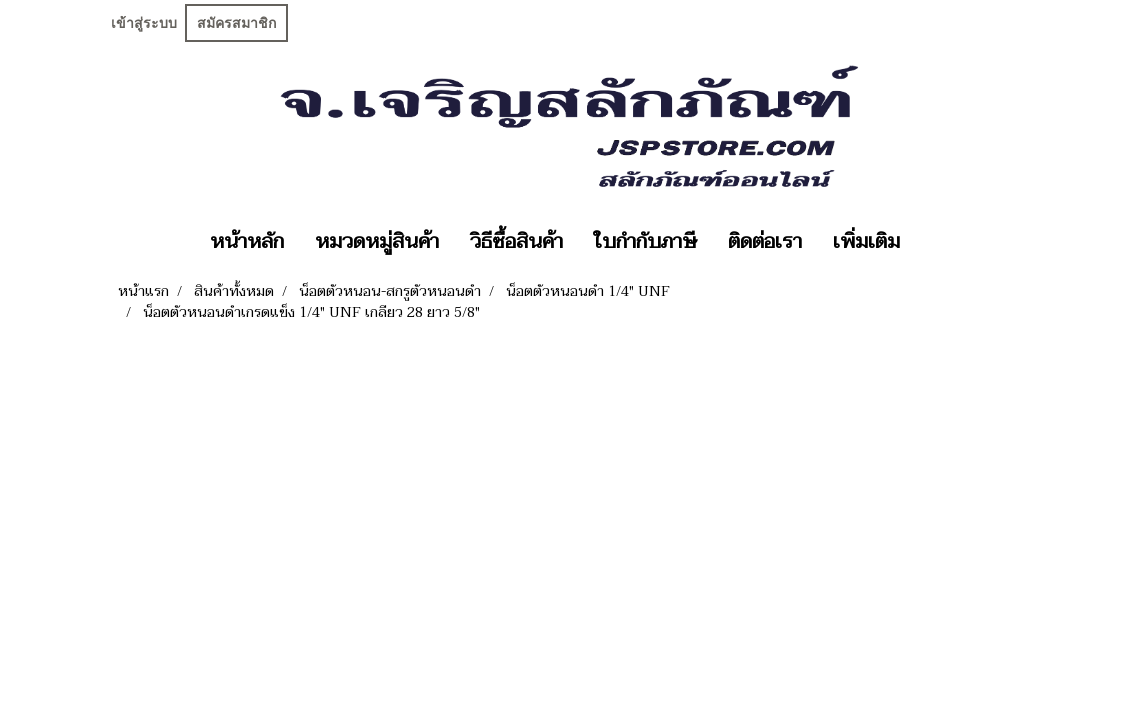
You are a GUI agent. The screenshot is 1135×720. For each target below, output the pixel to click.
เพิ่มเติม (866, 242)
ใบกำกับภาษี (645, 242)
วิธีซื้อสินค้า (516, 242)
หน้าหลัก (247, 242)
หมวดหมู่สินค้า (377, 242)
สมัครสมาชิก (236, 23)
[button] (933, 242)
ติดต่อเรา (765, 242)
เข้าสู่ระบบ (144, 23)
